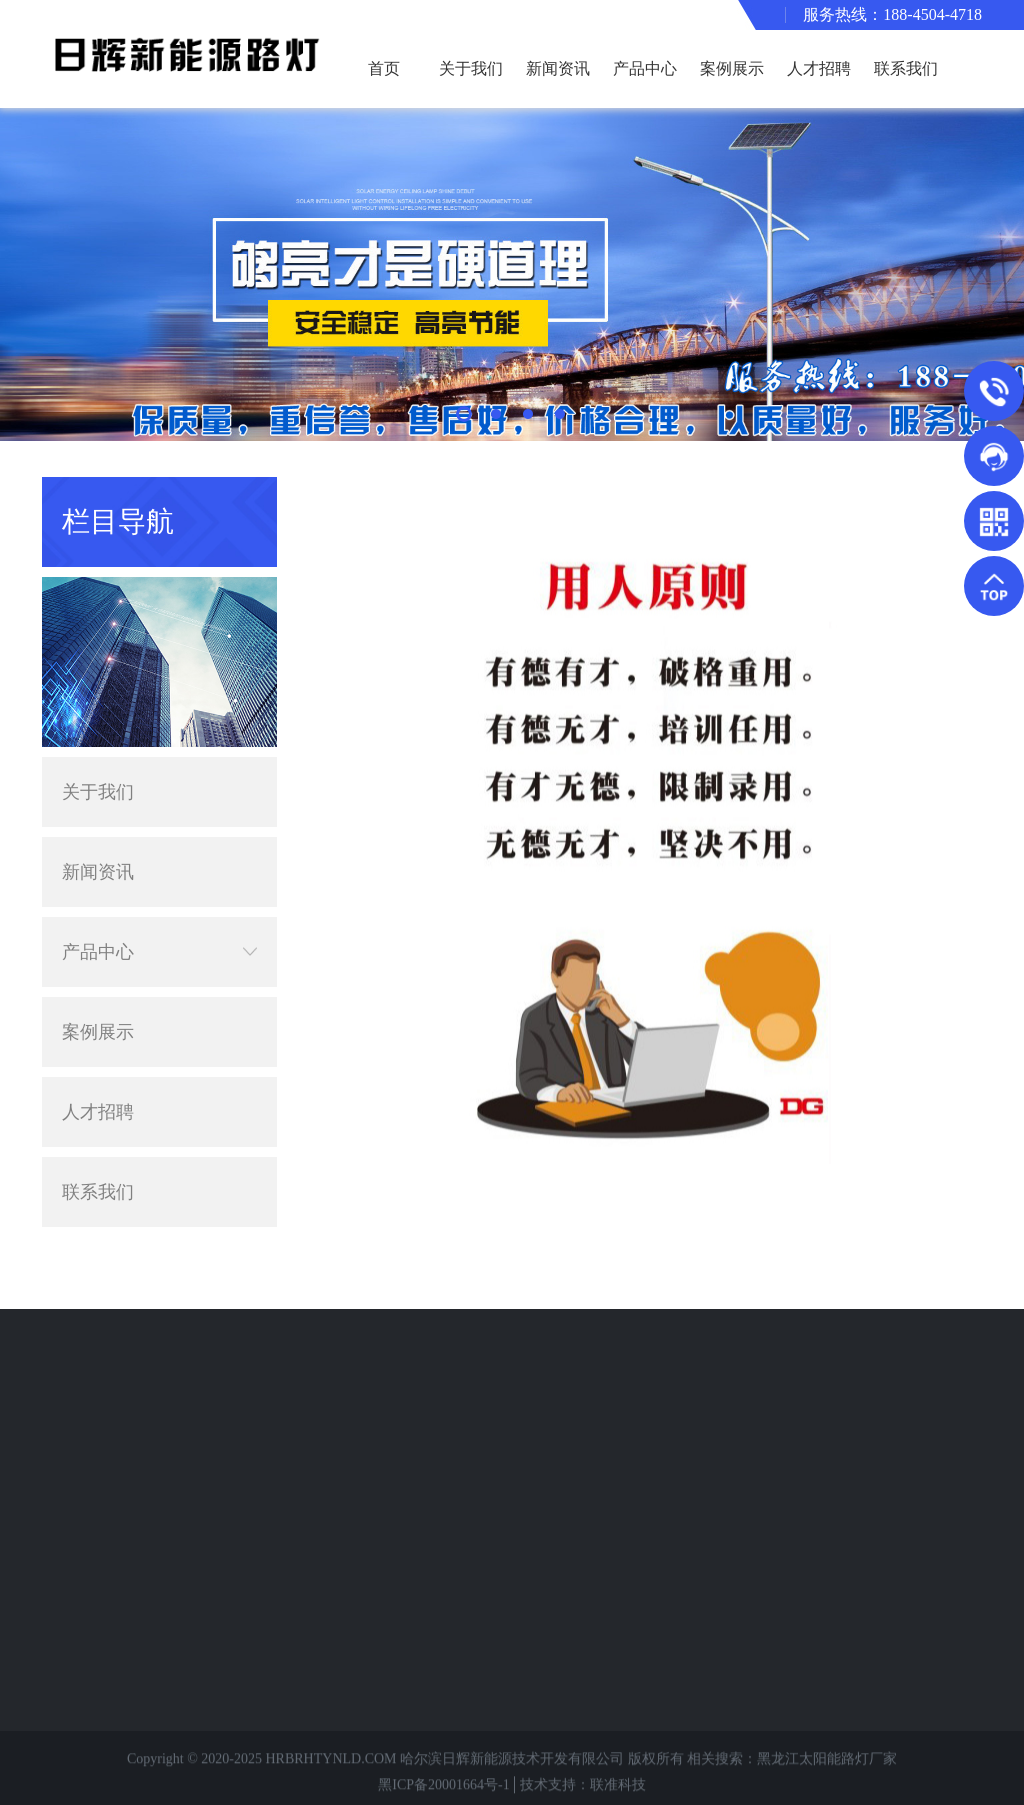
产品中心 (645, 68)
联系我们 (906, 68)
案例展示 (732, 68)
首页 (384, 68)
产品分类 (112, 1347)
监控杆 (99, 1531)
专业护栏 (106, 1621)
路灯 (92, 1411)
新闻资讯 (558, 68)
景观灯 (99, 1441)
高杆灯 (99, 1561)
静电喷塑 (106, 1591)
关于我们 (471, 68)
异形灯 (99, 1471)
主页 (947, 493)
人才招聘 (819, 68)
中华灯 (99, 1681)
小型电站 (106, 1651)
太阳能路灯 (113, 1381)
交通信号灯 (113, 1501)
